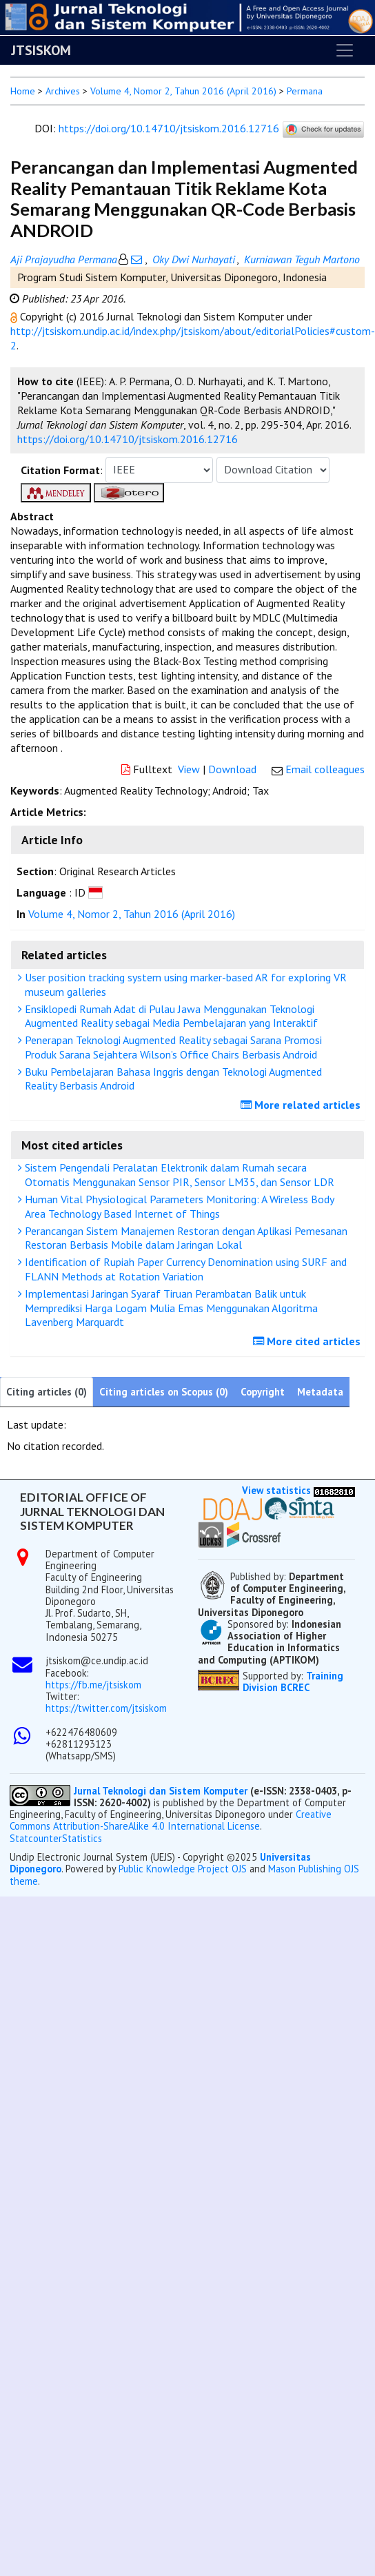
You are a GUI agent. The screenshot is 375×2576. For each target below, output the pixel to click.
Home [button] (22, 91)
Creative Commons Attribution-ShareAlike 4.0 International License (171, 1820)
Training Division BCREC (293, 1681)
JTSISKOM (41, 50)
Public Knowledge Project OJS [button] (183, 1868)
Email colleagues (325, 769)
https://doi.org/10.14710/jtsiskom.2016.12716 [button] (127, 439)
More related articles (302, 1105)
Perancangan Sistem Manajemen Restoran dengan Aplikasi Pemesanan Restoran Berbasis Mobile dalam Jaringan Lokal (184, 1238)
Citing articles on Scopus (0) (163, 1391)
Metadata (320, 1391)
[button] (15, 316)
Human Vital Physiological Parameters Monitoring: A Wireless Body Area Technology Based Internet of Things (177, 1206)
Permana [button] (305, 91)
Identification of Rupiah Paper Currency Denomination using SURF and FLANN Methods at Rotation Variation (184, 1269)
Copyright (263, 1391)
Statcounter (36, 1838)
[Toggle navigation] (344, 50)
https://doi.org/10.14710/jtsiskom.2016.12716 (169, 128)
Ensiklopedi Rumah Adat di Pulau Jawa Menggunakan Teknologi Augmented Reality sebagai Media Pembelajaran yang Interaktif (169, 1016)
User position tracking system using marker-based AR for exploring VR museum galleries (184, 984)
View (189, 769)
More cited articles (308, 1341)
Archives (62, 91)
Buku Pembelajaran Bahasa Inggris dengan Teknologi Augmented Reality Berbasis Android (171, 1079)
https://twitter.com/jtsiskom (106, 1708)
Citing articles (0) (46, 1391)
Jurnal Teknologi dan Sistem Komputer (162, 1790)
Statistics (82, 1838)
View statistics (276, 1490)
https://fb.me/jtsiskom (93, 1684)
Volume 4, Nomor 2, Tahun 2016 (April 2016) (183, 91)
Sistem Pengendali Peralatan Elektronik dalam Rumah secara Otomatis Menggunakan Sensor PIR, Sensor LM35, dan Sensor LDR (177, 1175)
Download (232, 769)
